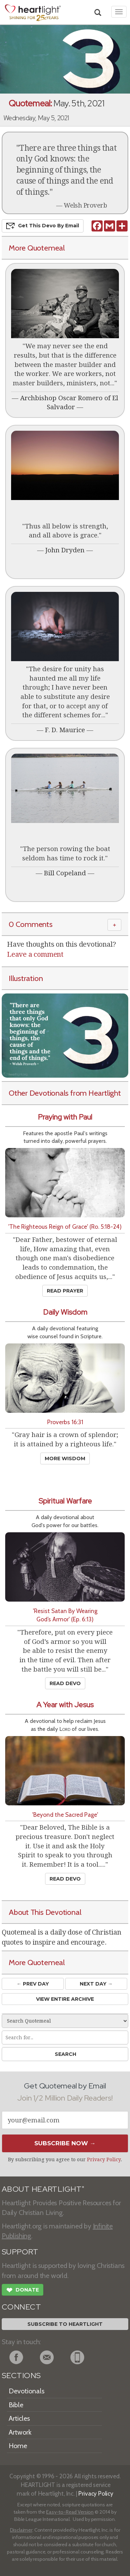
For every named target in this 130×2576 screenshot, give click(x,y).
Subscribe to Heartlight (65, 2324)
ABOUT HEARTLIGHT (43, 2189)
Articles (19, 2418)
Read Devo (65, 1683)
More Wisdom (65, 1458)
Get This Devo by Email (42, 226)
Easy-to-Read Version (70, 2512)
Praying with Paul (65, 1117)
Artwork (20, 2432)
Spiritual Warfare (65, 1501)
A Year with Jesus (65, 1705)
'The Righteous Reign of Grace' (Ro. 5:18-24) (65, 1226)
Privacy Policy (104, 2159)
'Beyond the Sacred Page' (65, 1814)
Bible (16, 2405)
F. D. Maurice (65, 730)
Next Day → (96, 1984)
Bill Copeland (65, 873)
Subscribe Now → (65, 2143)
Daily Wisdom (65, 1312)
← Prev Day (33, 1984)
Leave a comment (35, 954)
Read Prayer (65, 1291)
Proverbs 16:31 (65, 1422)
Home (18, 2446)
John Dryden (65, 550)
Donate (22, 2291)
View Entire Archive (65, 1999)
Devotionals (26, 2391)
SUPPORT (20, 2252)
